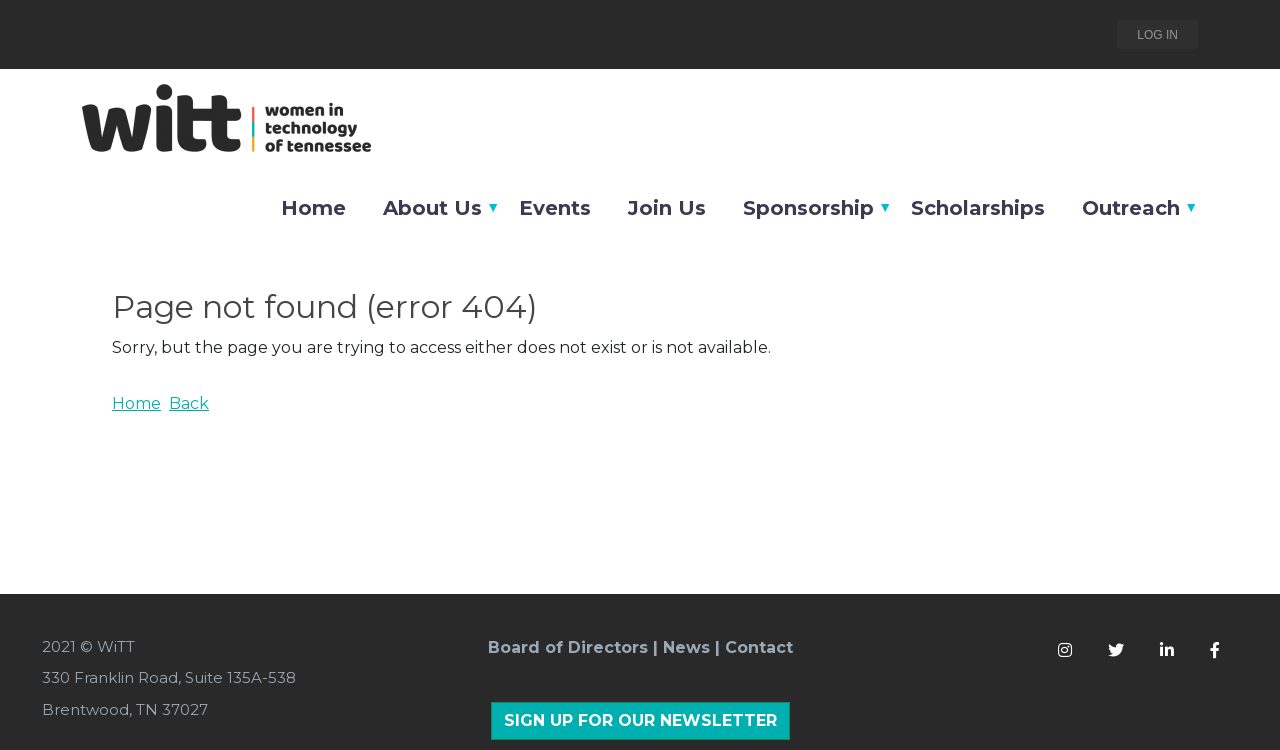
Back (189, 403)
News (686, 647)
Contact (759, 647)
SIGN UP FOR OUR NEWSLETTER (640, 720)
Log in (1157, 35)
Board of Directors (568, 647)
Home (136, 403)
